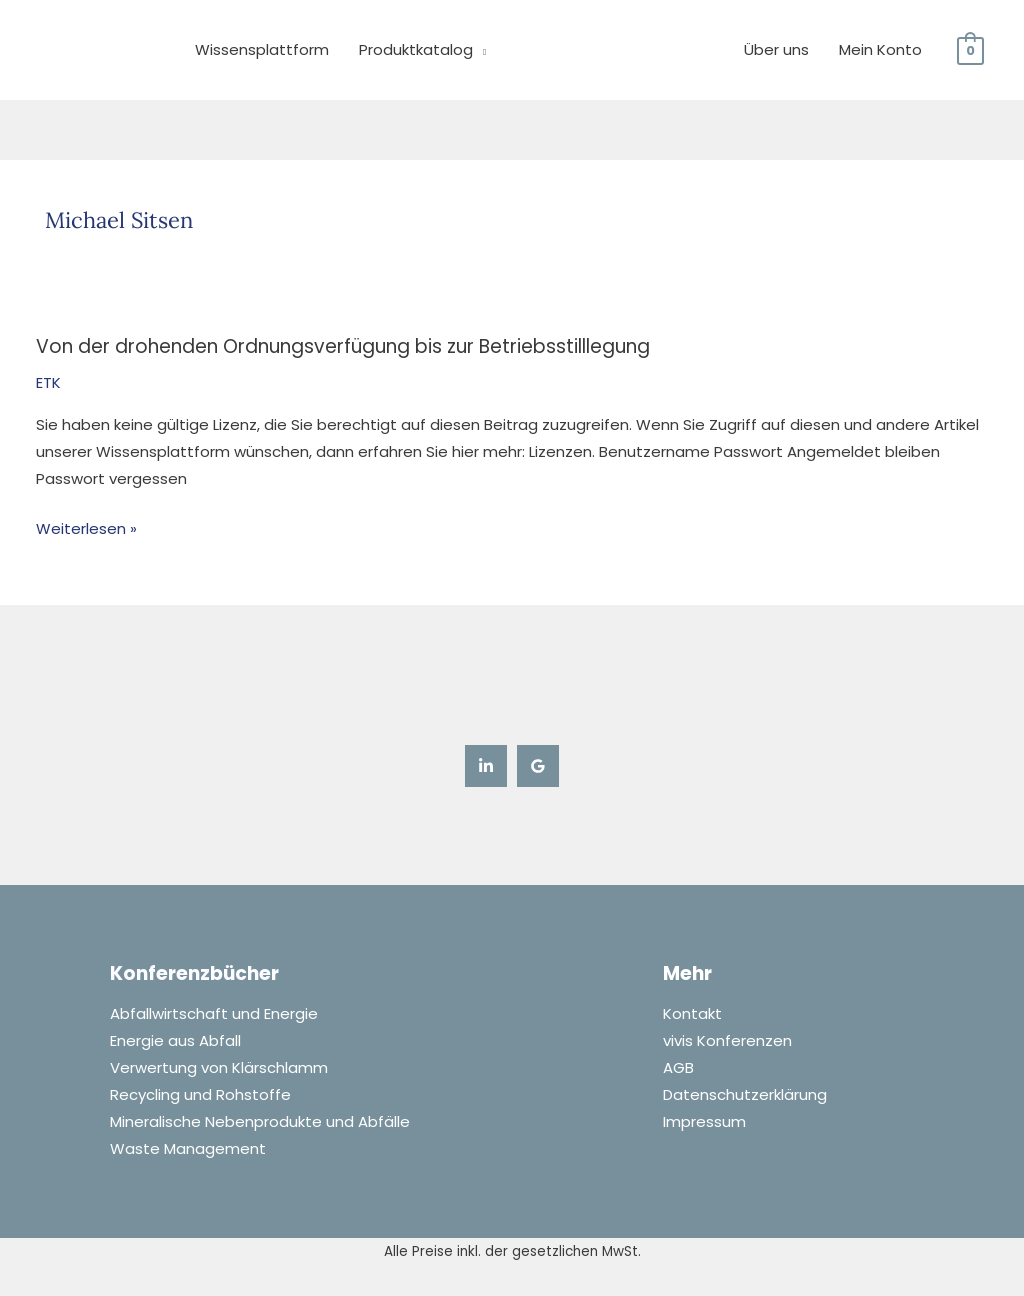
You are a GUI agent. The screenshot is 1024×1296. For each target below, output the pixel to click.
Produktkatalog (416, 49)
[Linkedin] (486, 765)
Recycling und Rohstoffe (200, 1095)
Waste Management (188, 1149)
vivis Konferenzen (727, 1041)
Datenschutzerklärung (745, 1095)
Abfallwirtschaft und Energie (214, 1014)
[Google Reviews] (538, 765)
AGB (678, 1068)
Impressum (704, 1122)
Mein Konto (880, 49)
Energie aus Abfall (175, 1041)
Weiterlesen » (86, 527)
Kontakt (692, 1014)
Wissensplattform (262, 49)
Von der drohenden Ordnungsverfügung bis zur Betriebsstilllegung (343, 346)
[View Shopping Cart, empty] (970, 49)
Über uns (776, 49)
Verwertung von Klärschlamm (219, 1068)
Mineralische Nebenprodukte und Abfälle (260, 1122)
